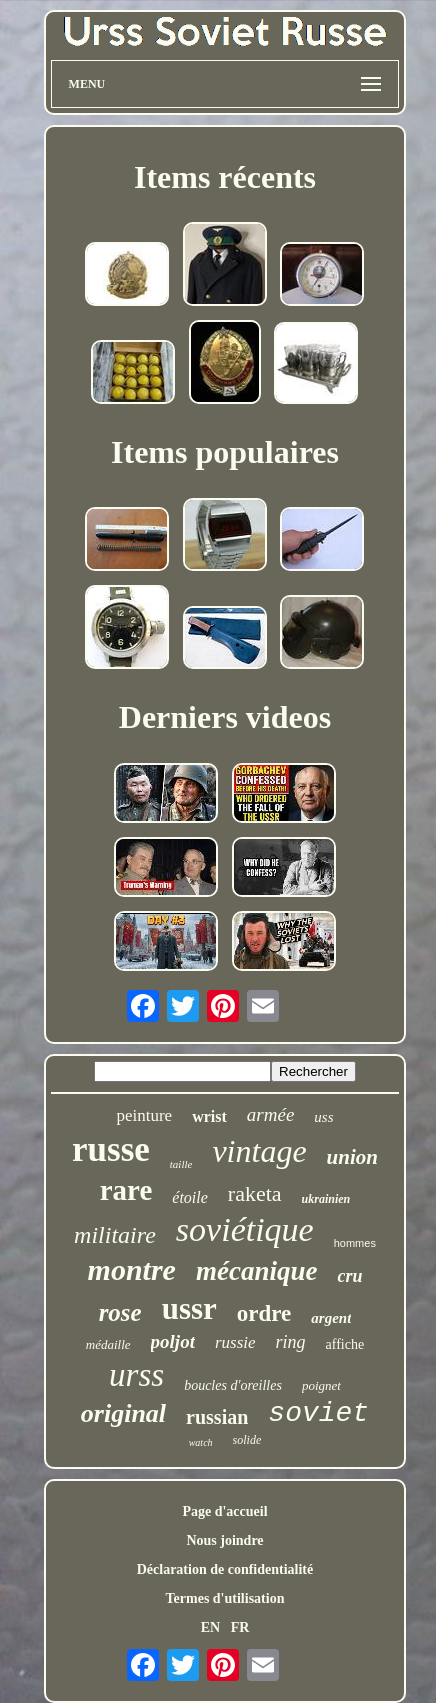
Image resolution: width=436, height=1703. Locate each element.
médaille (108, 1344)
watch (201, 1442)
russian (217, 1417)
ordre (264, 1313)
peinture (144, 1115)
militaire (115, 1235)
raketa (255, 1193)
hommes (355, 1243)
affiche (345, 1344)
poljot (173, 1341)
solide (247, 1440)
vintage (259, 1151)
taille (181, 1164)
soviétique (245, 1229)
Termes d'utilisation (225, 1598)
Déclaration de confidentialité (225, 1569)
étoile (190, 1197)
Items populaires (225, 452)
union (352, 1157)
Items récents (225, 177)
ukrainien (326, 1199)
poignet (321, 1385)
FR (240, 1627)
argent (331, 1318)
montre (132, 1269)
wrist (209, 1116)
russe (111, 1149)
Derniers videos (225, 717)
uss (323, 1117)
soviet (318, 1413)
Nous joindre (224, 1540)
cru (349, 1276)
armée (270, 1114)
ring (291, 1342)
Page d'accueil (224, 1511)
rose (120, 1312)
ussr (189, 1308)
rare (126, 1190)
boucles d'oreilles (233, 1385)
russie (235, 1342)
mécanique (257, 1271)
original (123, 1413)
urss (136, 1375)
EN (210, 1627)
